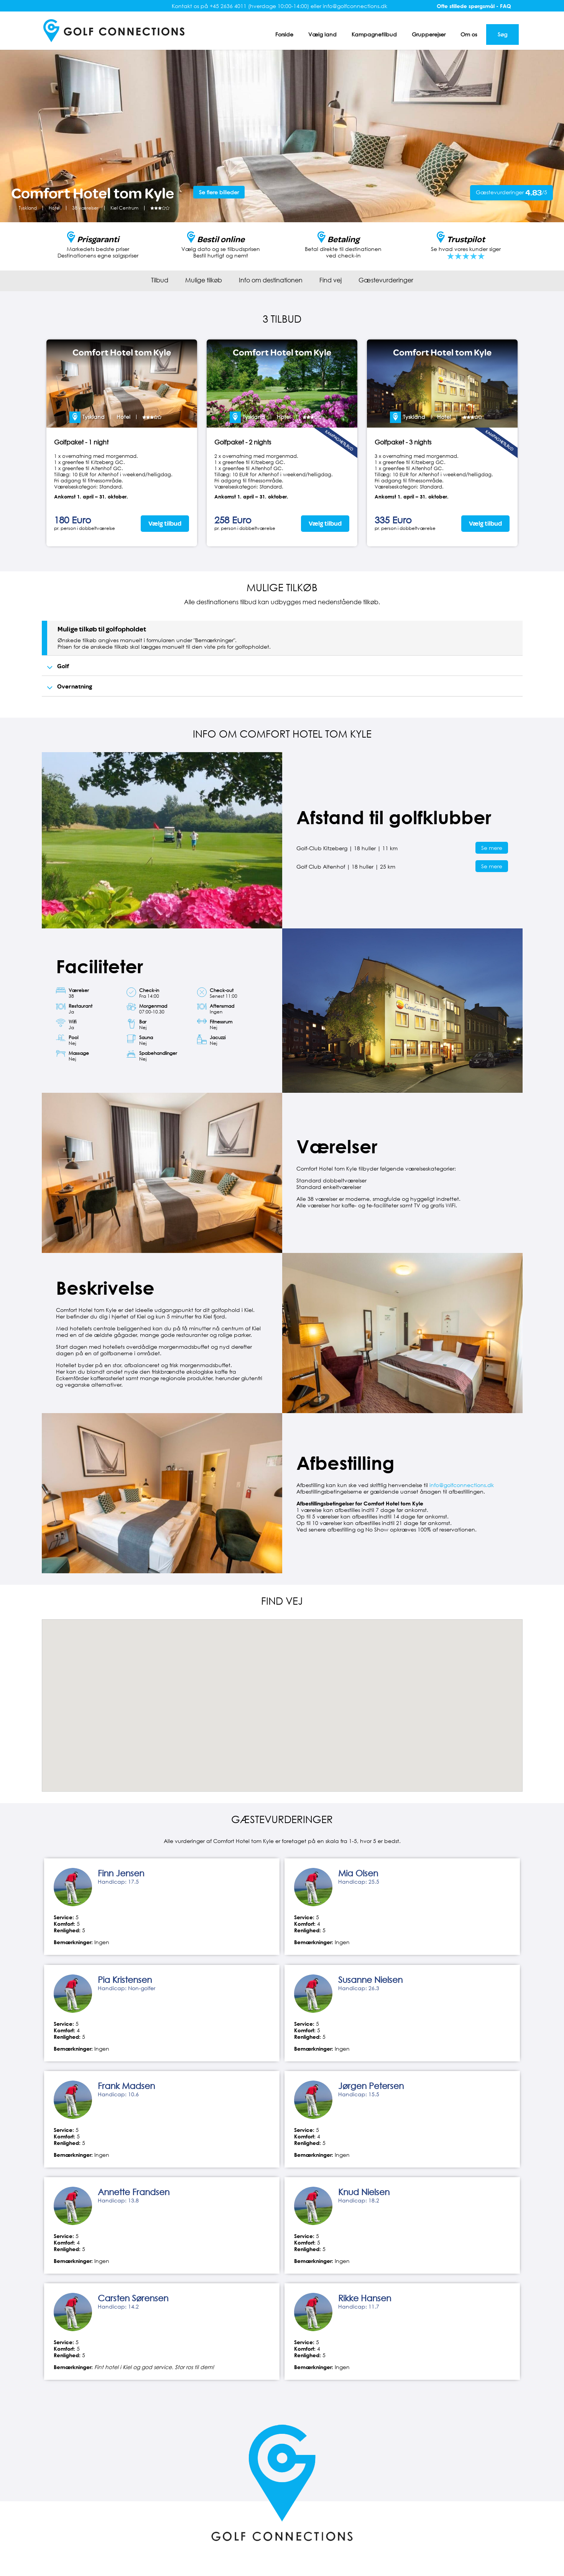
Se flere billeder (219, 192)
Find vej (330, 280)
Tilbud (159, 280)
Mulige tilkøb (203, 280)
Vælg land (322, 34)
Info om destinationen (271, 280)
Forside (284, 34)
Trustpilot (466, 239)
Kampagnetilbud (374, 34)
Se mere (491, 847)
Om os (468, 34)
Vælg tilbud (164, 523)
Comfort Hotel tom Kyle (121, 352)
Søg (502, 34)
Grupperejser (429, 34)
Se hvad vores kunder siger (466, 249)
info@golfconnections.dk (461, 1485)
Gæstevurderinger (385, 280)
